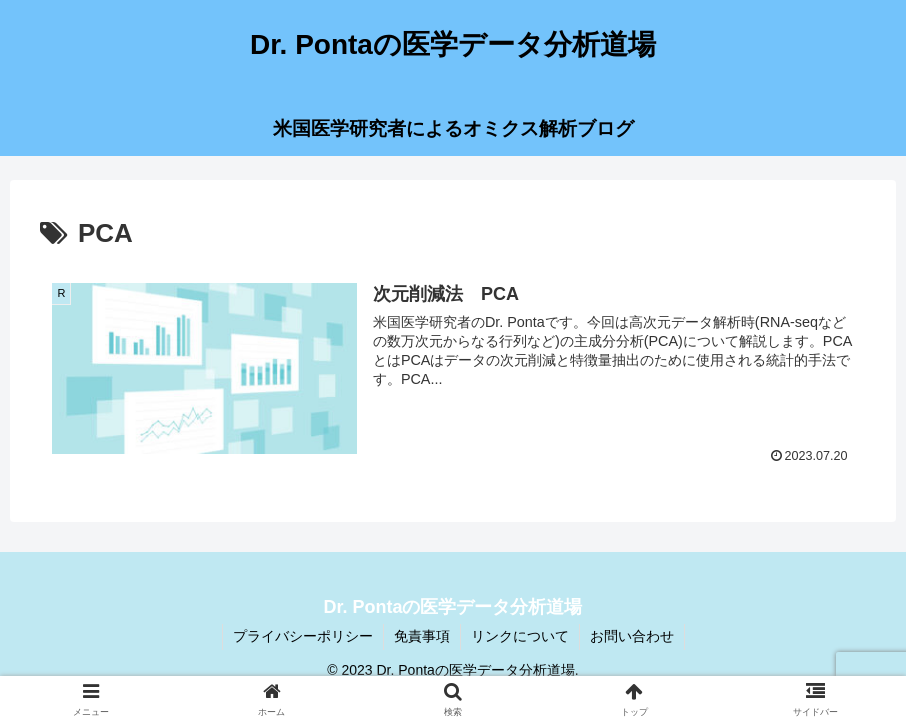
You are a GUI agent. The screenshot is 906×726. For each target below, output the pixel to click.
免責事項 (422, 636)
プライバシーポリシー (303, 636)
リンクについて (520, 636)
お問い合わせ (632, 636)
